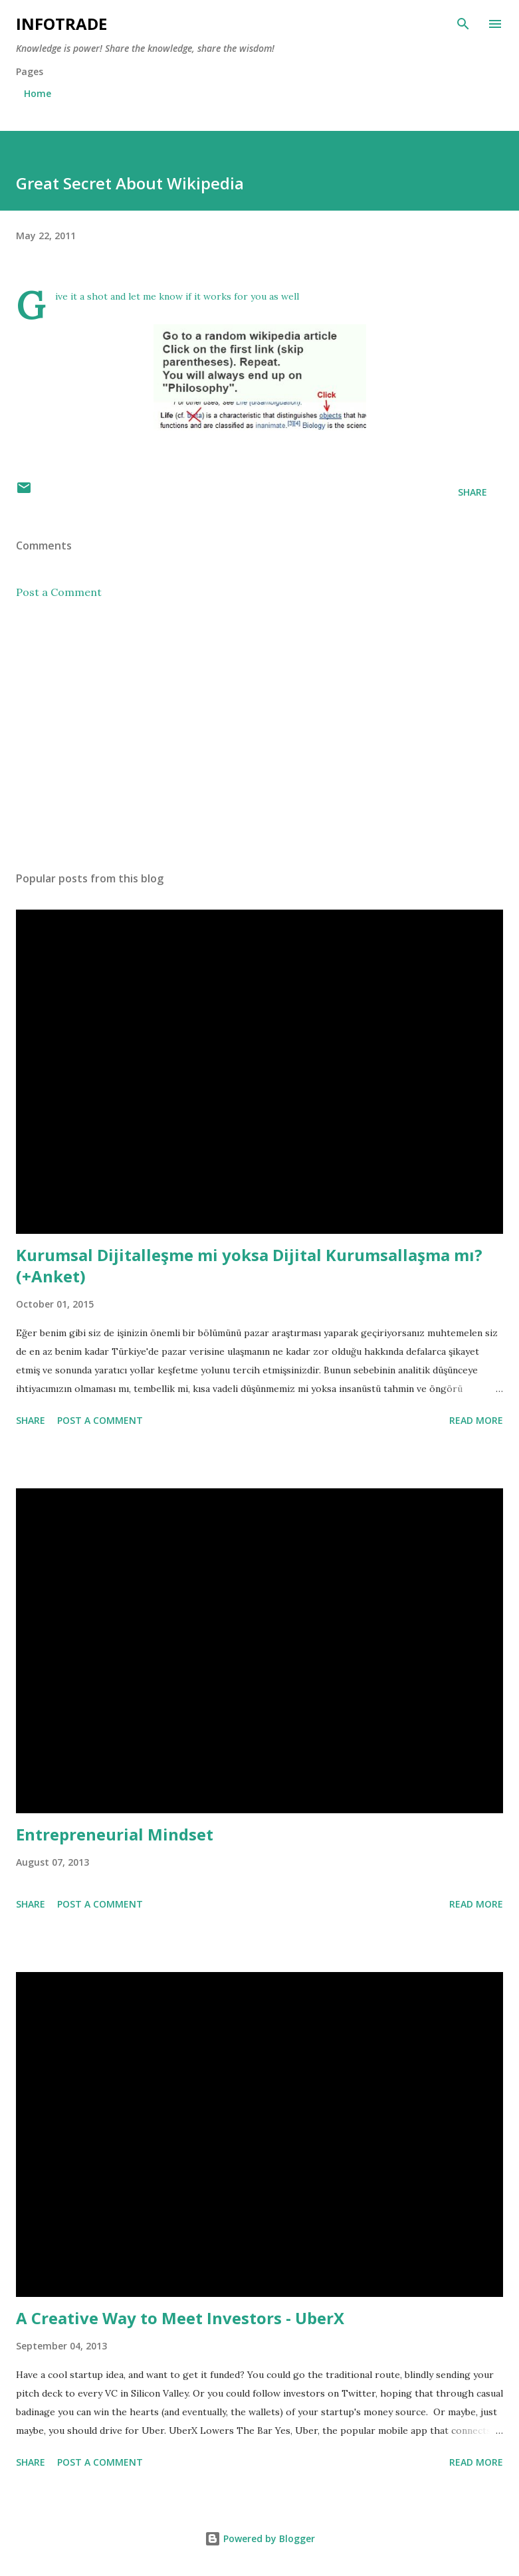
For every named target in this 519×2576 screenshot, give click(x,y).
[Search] (463, 24)
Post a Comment (59, 592)
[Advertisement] (259, 736)
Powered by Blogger (260, 2538)
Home (37, 93)
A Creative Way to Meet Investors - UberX (180, 2318)
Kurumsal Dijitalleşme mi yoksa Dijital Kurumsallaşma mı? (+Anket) (249, 1265)
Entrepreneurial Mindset (114, 1834)
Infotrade (61, 24)
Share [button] (472, 492)
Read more (476, 1420)
